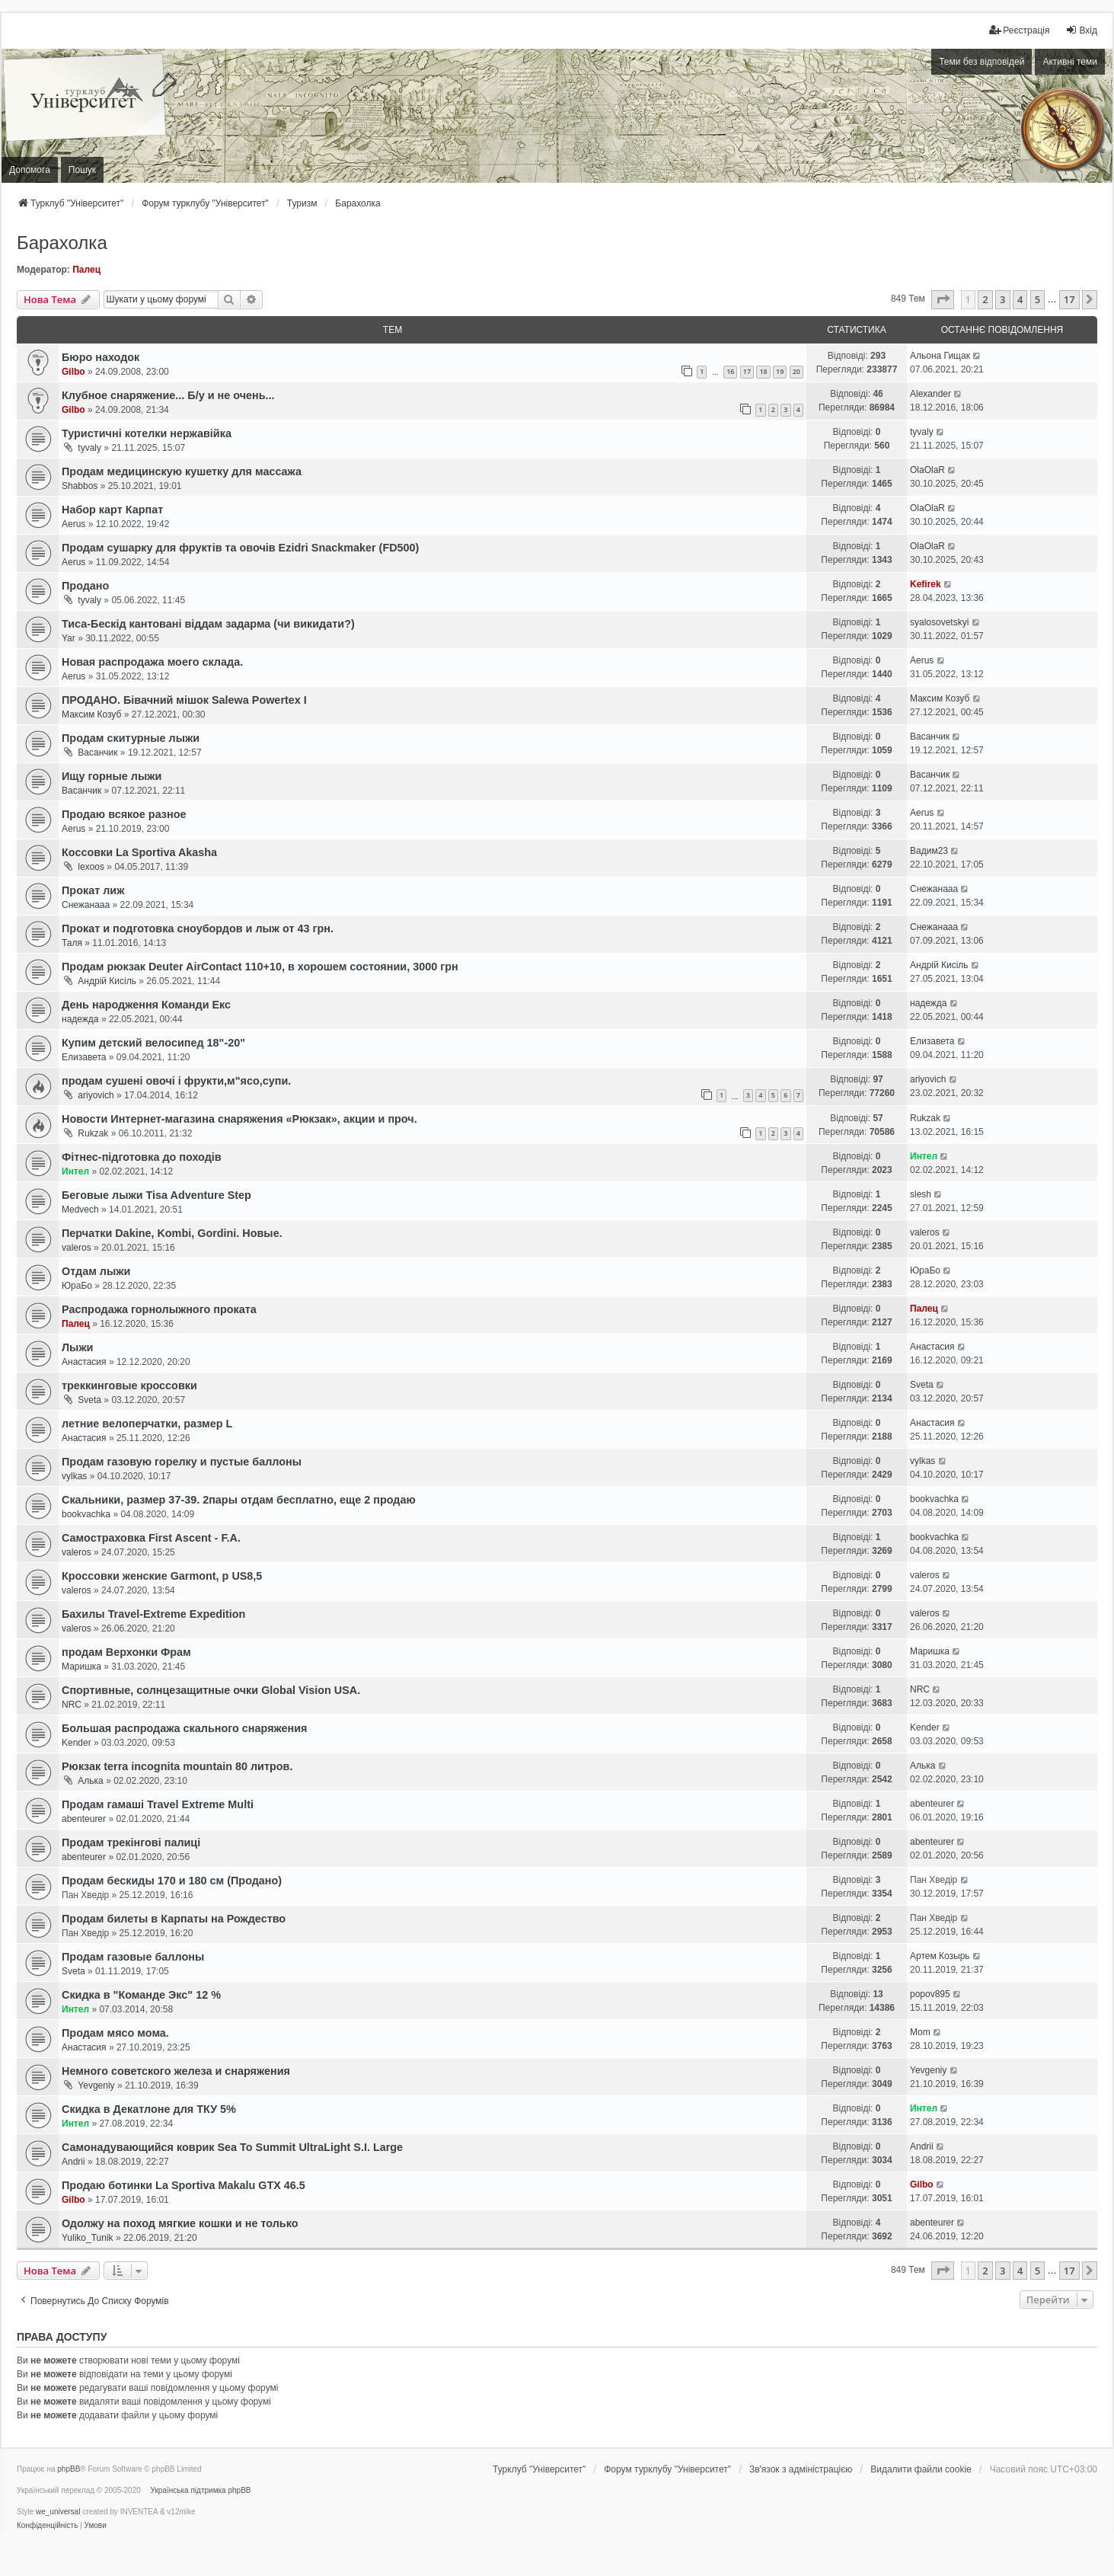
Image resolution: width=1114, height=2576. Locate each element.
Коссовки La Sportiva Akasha (139, 852)
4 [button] (1020, 299)
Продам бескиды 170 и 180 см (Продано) (172, 1880)
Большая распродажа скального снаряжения (184, 1728)
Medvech (80, 1209)
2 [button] (985, 299)
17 (747, 371)
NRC (71, 1704)
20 (796, 371)
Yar (68, 638)
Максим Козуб (91, 714)
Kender (76, 1742)
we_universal (58, 2511)
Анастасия (84, 1362)
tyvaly (89, 448)
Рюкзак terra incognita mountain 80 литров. (177, 1766)
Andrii (73, 2161)
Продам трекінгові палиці (131, 1842)
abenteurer (84, 1819)
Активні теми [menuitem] (1069, 61)
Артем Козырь (940, 1956)
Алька (90, 1780)
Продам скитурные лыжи (130, 738)
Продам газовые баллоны (133, 1957)
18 (763, 371)
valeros (76, 1247)
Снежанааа (86, 905)
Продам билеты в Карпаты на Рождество (174, 1919)
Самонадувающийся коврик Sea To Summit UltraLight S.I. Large (232, 2147)
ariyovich (95, 1095)
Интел (75, 1171)
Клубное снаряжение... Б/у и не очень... (168, 395)
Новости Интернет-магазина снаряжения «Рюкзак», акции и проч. (239, 1119)
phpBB (68, 2469)
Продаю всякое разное (124, 814)
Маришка (81, 1666)
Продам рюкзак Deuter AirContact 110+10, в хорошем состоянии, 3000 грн (260, 966)
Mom (920, 2032)
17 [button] (1069, 299)
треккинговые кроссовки (129, 1385)
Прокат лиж (93, 890)
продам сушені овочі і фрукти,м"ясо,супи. (176, 1081)
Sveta (89, 1400)
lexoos (91, 866)
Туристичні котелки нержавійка (146, 433)
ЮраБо (77, 1285)
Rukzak (93, 1133)
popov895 (930, 1994)
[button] (942, 299)
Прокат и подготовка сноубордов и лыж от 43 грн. (198, 928)
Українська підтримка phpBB (201, 2490)
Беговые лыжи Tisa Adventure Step (156, 1195)
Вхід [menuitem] (1081, 30)
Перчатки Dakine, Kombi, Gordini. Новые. (172, 1233)
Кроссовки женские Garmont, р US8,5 (162, 1576)
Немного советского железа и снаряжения (176, 2071)
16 (730, 371)
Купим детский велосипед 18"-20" (153, 1043)
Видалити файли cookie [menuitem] (921, 2469)
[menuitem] (1019, 30)
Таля (72, 943)
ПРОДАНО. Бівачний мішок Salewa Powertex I (184, 700)
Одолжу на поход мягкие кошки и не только (180, 2223)
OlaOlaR (927, 470)
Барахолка (62, 242)
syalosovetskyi (939, 622)
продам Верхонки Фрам (126, 1652)
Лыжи (77, 1347)
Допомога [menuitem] (29, 170)
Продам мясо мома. (115, 2033)
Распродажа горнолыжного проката (159, 1309)
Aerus (73, 524)
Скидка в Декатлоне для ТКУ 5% (149, 2109)
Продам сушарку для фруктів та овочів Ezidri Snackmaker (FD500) (240, 548)
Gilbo (73, 371)
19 (780, 371)
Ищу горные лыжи (111, 776)
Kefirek (925, 584)
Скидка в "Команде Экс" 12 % (141, 1995)
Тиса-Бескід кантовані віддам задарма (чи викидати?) (208, 624)
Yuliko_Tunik (87, 2237)
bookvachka (86, 1514)
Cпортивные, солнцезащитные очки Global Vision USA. (211, 1690)
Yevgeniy (96, 2085)
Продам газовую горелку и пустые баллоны (182, 1462)
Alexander (930, 393)
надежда (80, 1019)
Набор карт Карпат (112, 509)
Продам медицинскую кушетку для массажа (182, 471)
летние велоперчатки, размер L (147, 1423)
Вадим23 (929, 850)
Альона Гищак (940, 355)
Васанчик (97, 752)
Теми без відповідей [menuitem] (981, 61)
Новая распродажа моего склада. (152, 662)
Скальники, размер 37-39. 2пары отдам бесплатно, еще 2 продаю (239, 1500)
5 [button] (1037, 299)
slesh (920, 1194)
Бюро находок (100, 357)
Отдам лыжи (96, 1271)
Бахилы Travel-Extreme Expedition (153, 1614)
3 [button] (1002, 299)
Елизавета (84, 1057)
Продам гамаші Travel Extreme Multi (158, 1804)
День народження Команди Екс (146, 1005)
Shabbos (79, 486)
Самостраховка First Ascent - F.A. (151, 1538)
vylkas (74, 1476)
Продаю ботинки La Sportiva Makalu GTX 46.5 (183, 2185)
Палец (86, 269)
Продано (85, 586)
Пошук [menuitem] (82, 170)
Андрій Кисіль (107, 981)
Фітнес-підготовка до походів (142, 1157)
